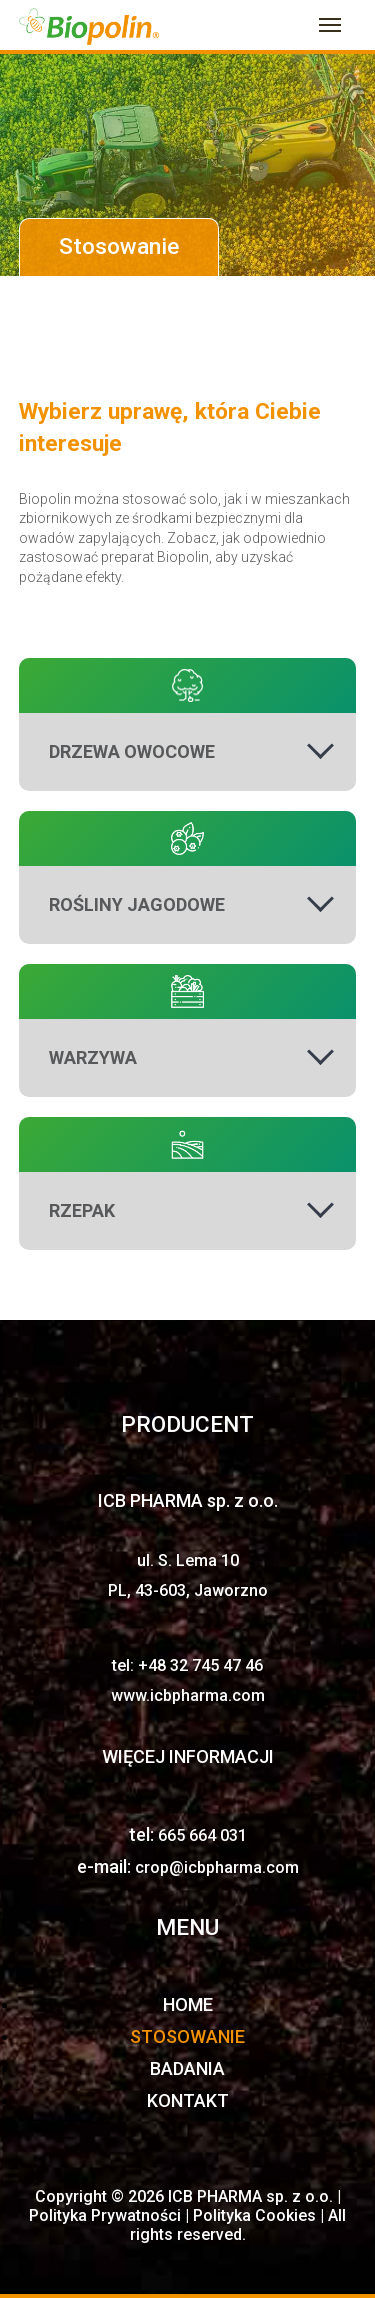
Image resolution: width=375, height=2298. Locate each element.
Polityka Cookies (256, 2215)
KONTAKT (188, 2100)
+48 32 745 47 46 (200, 1665)
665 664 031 (202, 1835)
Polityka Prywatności (107, 2215)
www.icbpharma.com (188, 1695)
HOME (188, 2004)
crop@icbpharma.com (217, 1867)
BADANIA (187, 2068)
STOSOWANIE (187, 2036)
